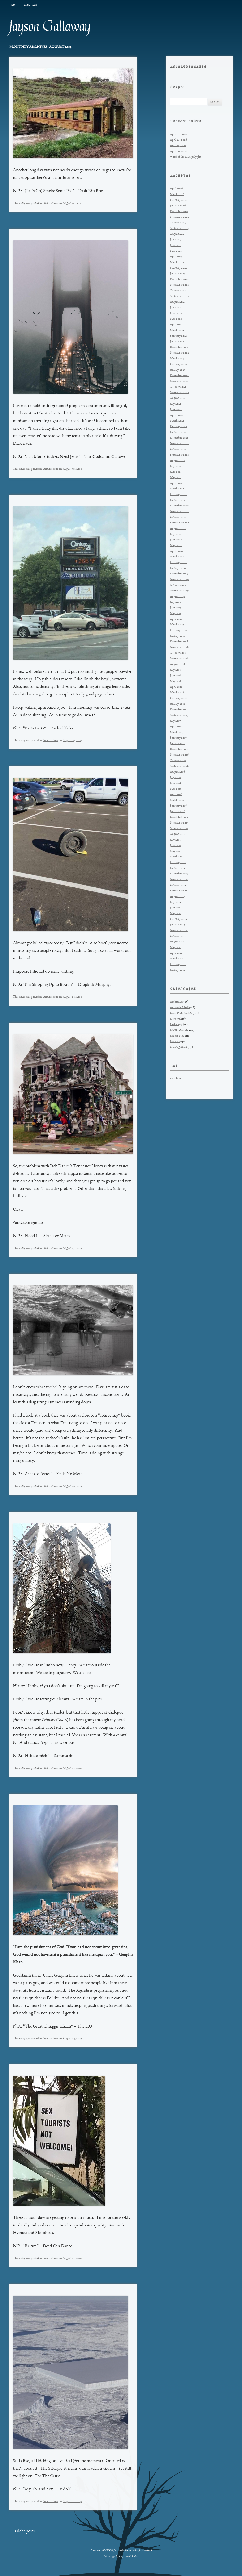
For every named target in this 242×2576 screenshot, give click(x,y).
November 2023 (179, 353)
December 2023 (179, 347)
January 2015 (177, 868)
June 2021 (176, 471)
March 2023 (177, 358)
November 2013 (179, 930)
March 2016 (177, 800)
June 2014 (176, 907)
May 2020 (176, 545)
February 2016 (178, 805)
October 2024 (178, 290)
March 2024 (177, 330)
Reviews (175, 1041)
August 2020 (178, 528)
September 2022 (179, 392)
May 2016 (176, 788)
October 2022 (178, 387)
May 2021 (176, 477)
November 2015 (179, 822)
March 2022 (177, 420)
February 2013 (178, 964)
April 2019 (176, 619)
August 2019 (177, 596)
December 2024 (179, 279)
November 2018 (179, 647)
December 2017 (179, 709)
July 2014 (175, 902)
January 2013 (177, 970)
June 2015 (175, 845)
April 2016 (176, 794)
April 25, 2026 (178, 134)
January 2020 (178, 568)
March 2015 (177, 856)
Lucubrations (50, 203)
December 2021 (179, 437)
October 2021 (178, 449)
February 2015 (178, 862)
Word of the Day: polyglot (185, 157)
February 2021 (178, 494)
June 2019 (176, 607)
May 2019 (176, 613)
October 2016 (178, 760)
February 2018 (178, 698)
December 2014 (179, 873)
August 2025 (177, 234)
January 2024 (178, 341)
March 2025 (177, 262)
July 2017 (175, 721)
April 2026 (176, 188)
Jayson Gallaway (50, 26)
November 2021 (179, 443)
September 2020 (179, 522)
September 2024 (179, 296)
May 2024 (176, 319)
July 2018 (175, 670)
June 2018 (176, 675)
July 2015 (175, 839)
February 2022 (178, 426)
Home (13, 5)
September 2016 (179, 766)
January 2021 (177, 500)
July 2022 (175, 404)
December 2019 (179, 573)
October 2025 (178, 222)
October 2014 (178, 885)
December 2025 (179, 211)
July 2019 (175, 602)
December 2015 (179, 817)
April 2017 (176, 726)
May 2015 (175, 851)
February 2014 (178, 919)
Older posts (22, 2531)
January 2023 (177, 370)
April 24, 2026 (178, 140)
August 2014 (177, 896)
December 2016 (179, 749)
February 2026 (178, 200)
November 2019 (179, 579)
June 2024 (176, 313)
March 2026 (177, 194)
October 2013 (178, 936)
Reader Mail (177, 1035)
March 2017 (177, 732)
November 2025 (179, 217)
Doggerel (175, 1018)
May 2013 (175, 947)
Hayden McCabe (128, 2556)
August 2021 (177, 460)
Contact (31, 5)
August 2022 (177, 398)
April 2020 (176, 551)
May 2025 (176, 251)
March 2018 (177, 692)
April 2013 (176, 953)
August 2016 (177, 772)
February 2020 (178, 562)
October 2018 (178, 653)
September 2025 (179, 228)
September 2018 (179, 658)
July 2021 (175, 466)
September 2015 (179, 828)
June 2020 (176, 539)
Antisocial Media (180, 1007)
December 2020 (179, 505)
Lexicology (176, 1024)
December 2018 (179, 641)
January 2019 (177, 636)
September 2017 (179, 715)
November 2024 (179, 285)
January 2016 (177, 811)
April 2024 (176, 324)
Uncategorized (178, 1047)
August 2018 (177, 664)
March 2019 (177, 624)
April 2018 (176, 687)
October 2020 (178, 517)
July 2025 (175, 239)
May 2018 (176, 681)
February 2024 (178, 336)
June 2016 (176, 783)
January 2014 (177, 924)
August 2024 (177, 302)
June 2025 (176, 245)
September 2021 (179, 454)
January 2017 (177, 743)
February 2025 (178, 268)
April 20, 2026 (178, 151)
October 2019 (178, 585)
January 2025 (177, 273)
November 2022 (179, 381)
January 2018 (177, 704)
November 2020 (179, 511)
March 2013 (177, 958)
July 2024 (175, 307)
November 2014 (179, 879)
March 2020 (177, 556)
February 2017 (178, 738)
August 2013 (177, 941)
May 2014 (176, 913)
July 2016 (175, 777)
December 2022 (179, 375)
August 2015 (177, 834)
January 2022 (178, 432)
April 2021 (176, 483)
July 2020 (176, 534)
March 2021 (177, 488)
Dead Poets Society (181, 1013)
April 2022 (176, 415)
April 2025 (176, 256)
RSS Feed (175, 1078)
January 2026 (178, 205)
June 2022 (176, 409)
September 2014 (179, 890)
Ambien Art (177, 1002)
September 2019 (179, 590)
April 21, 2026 (178, 145)
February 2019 (178, 630)
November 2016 (179, 755)
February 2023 (178, 364)
